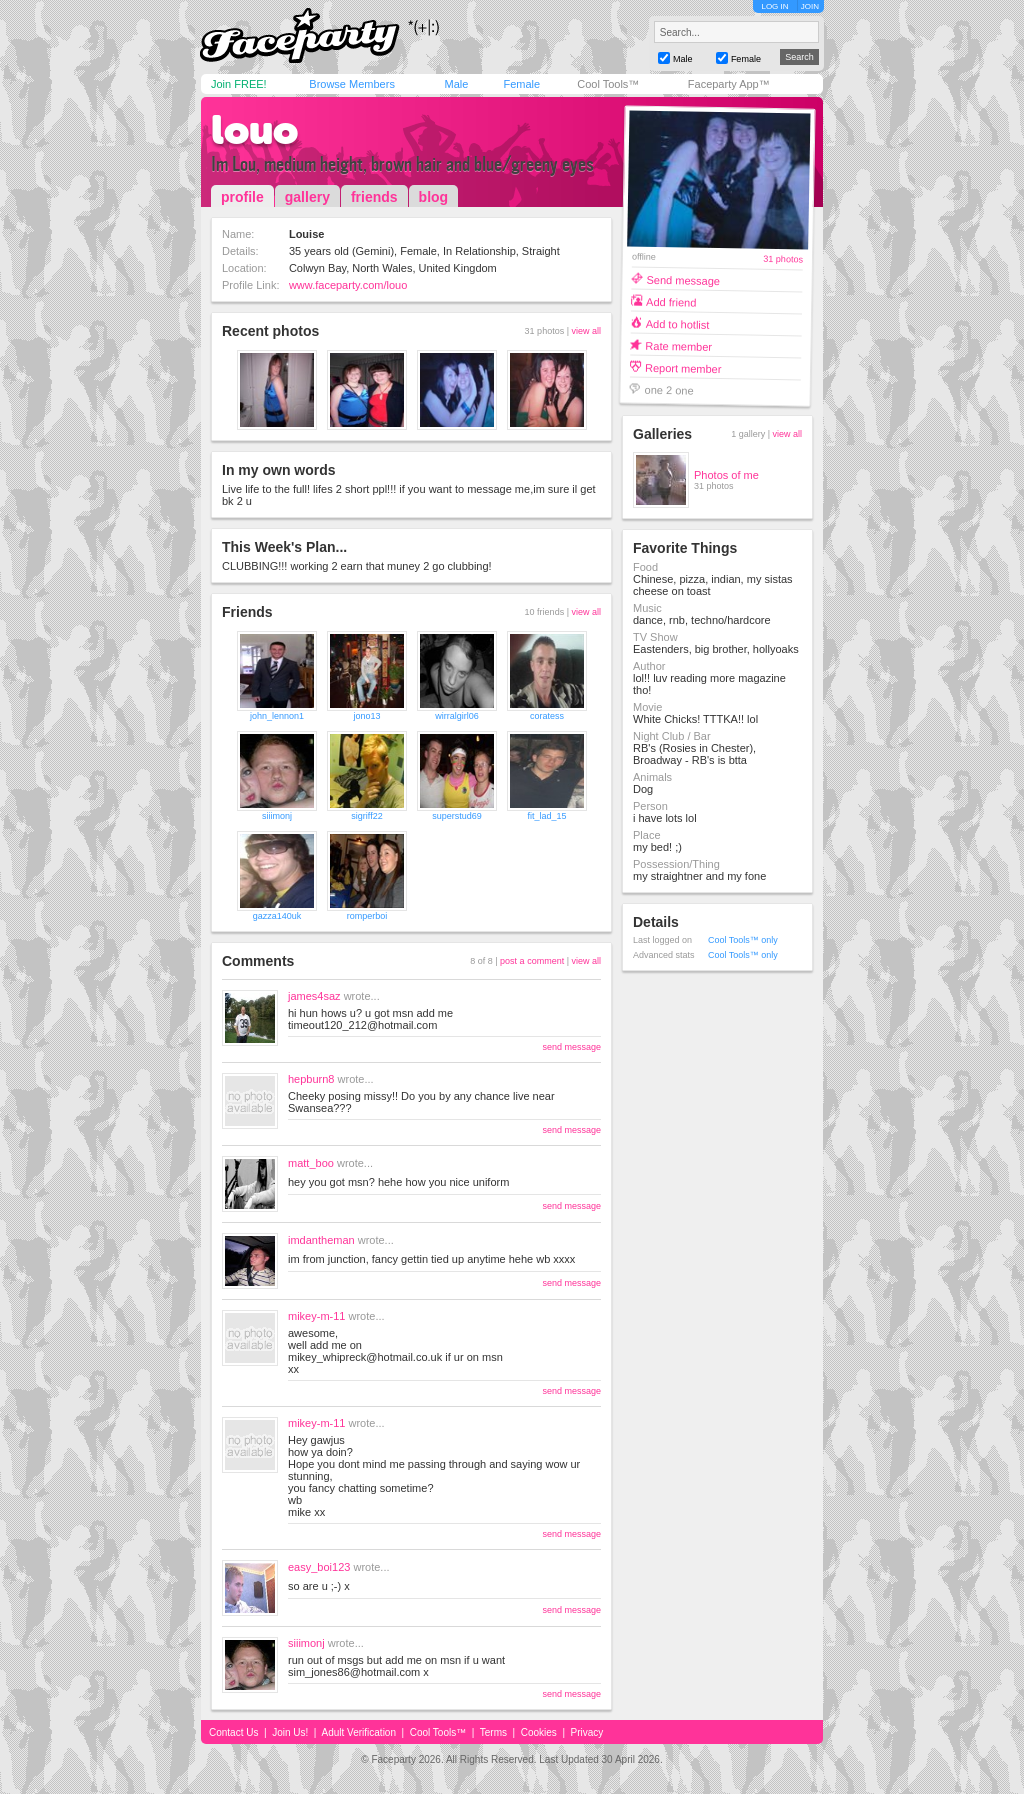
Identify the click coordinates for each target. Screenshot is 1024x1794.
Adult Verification (358, 1732)
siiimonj (277, 816)
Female (521, 84)
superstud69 (457, 816)
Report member (683, 367)
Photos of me (726, 475)
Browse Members (352, 84)
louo (254, 130)
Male (456, 84)
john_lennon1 (277, 716)
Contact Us (233, 1732)
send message (571, 1047)
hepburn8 (311, 1079)
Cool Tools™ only (743, 940)
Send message (683, 279)
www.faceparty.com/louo (348, 285)
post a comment (532, 961)
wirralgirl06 (457, 716)
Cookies (539, 1732)
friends (374, 197)
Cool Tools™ (608, 84)
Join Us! (290, 1732)
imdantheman (321, 1240)
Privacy (587, 1732)
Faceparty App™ (729, 84)
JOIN (810, 6)
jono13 (366, 716)
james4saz (314, 996)
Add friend (671, 301)
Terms (493, 1732)
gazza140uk (277, 916)
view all (586, 331)
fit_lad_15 (546, 816)
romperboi (367, 916)
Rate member (678, 345)
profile (242, 197)
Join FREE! (239, 84)
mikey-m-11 (316, 1316)
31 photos (783, 259)
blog (434, 197)
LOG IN (774, 6)
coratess (547, 716)
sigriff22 (366, 816)
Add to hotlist (678, 323)
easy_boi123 (319, 1567)
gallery (307, 197)
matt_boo (311, 1163)
